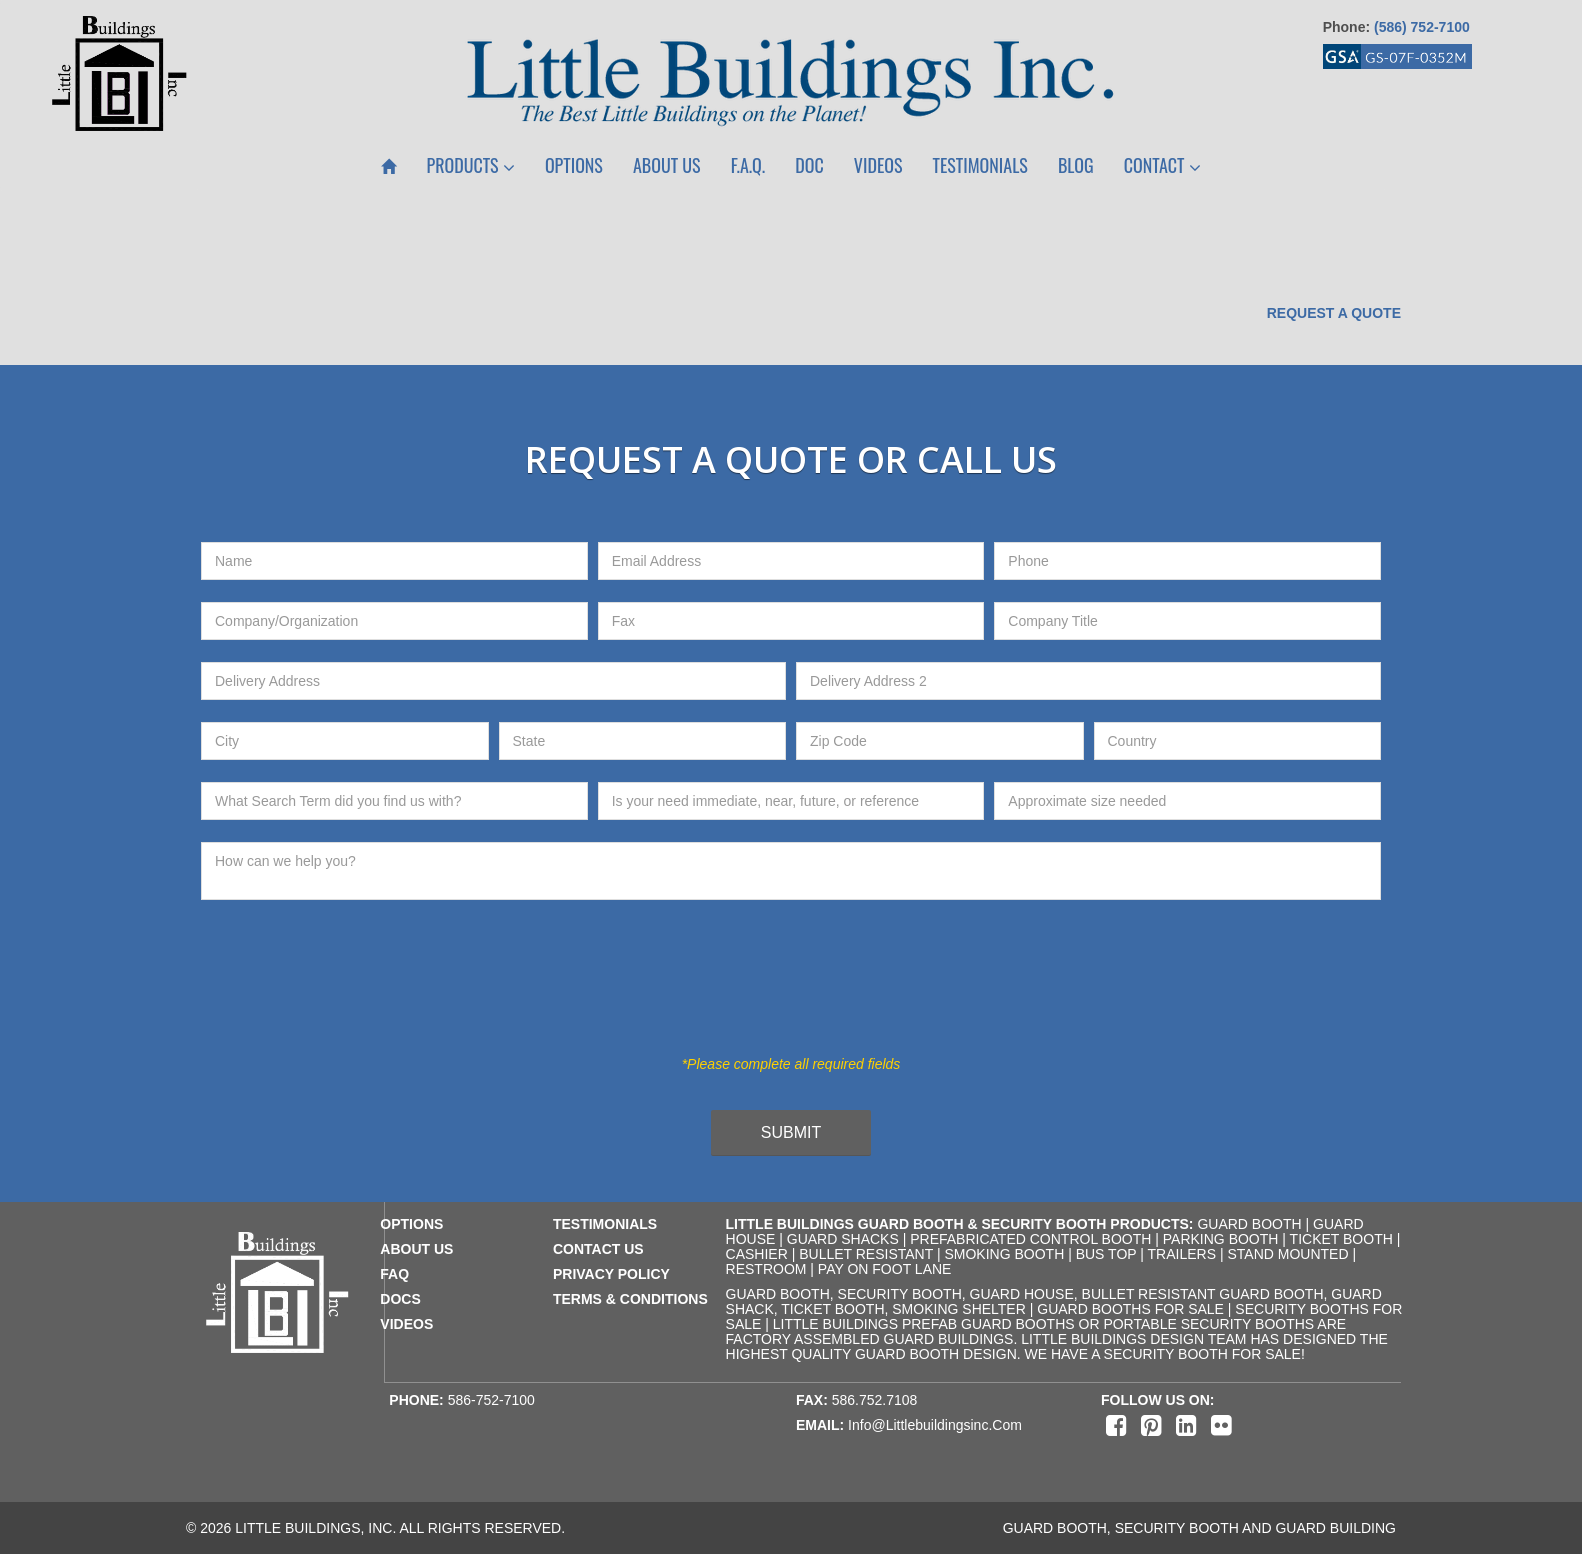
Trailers (1182, 1254)
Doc (809, 165)
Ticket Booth (1341, 1239)
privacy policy (611, 1274)
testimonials (605, 1224)
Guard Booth (1249, 1224)
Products (471, 165)
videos (406, 1324)
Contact (1162, 165)
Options (574, 165)
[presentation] (775, 989)
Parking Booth (1221, 1239)
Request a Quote (1334, 313)
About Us (667, 165)
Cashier (757, 1254)
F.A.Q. (748, 165)
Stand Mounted (1287, 1254)
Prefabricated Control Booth (1030, 1239)
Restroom (766, 1269)
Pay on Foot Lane (885, 1269)
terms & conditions (630, 1299)
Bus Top (1106, 1254)
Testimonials (980, 165)
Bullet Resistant (866, 1254)
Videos (878, 165)
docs (400, 1299)
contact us (598, 1249)
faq (394, 1274)
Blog (1076, 165)
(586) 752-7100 (1422, 27)
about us (416, 1249)
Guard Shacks (843, 1239)
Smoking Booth (1004, 1254)
